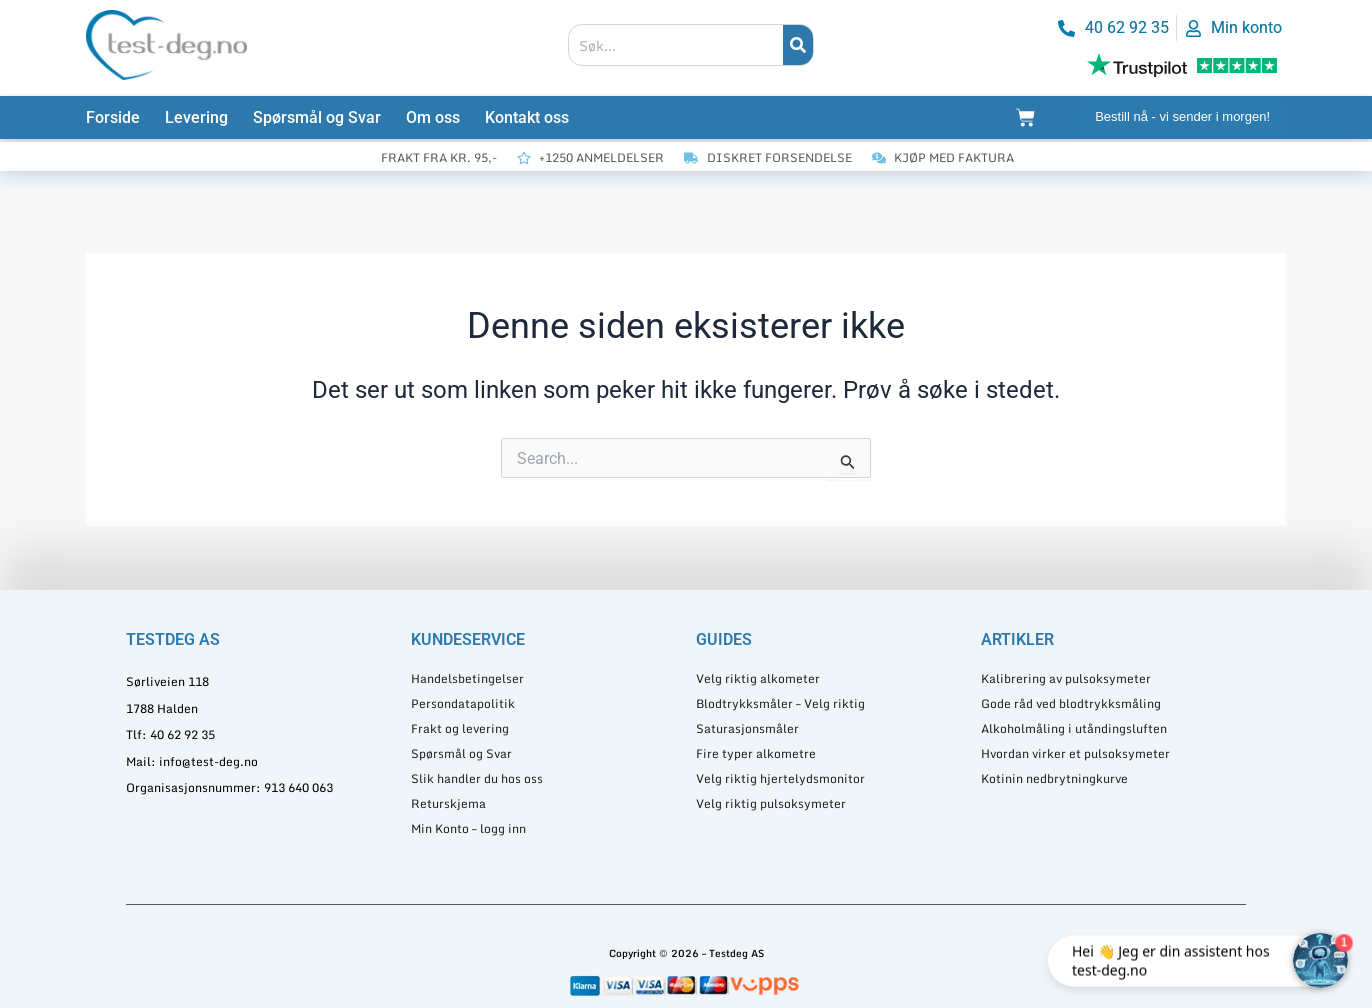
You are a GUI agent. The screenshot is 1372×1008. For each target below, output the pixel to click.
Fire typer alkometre (756, 753)
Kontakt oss (527, 117)
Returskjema (448, 803)
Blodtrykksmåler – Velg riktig (780, 703)
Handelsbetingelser (467, 678)
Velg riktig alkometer (758, 678)
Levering (196, 117)
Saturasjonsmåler (747, 728)
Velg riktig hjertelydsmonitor (780, 778)
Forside (113, 117)
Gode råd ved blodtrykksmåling (1071, 703)
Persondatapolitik (463, 703)
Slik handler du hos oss (477, 778)
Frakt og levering (460, 728)
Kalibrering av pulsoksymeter (1066, 678)
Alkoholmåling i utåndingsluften (1074, 728)
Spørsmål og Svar (317, 117)
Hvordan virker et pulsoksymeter (1075, 753)
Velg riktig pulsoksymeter (771, 803)
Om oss (433, 117)
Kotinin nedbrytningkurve (1054, 778)
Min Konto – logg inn (468, 828)
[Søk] (798, 45)
